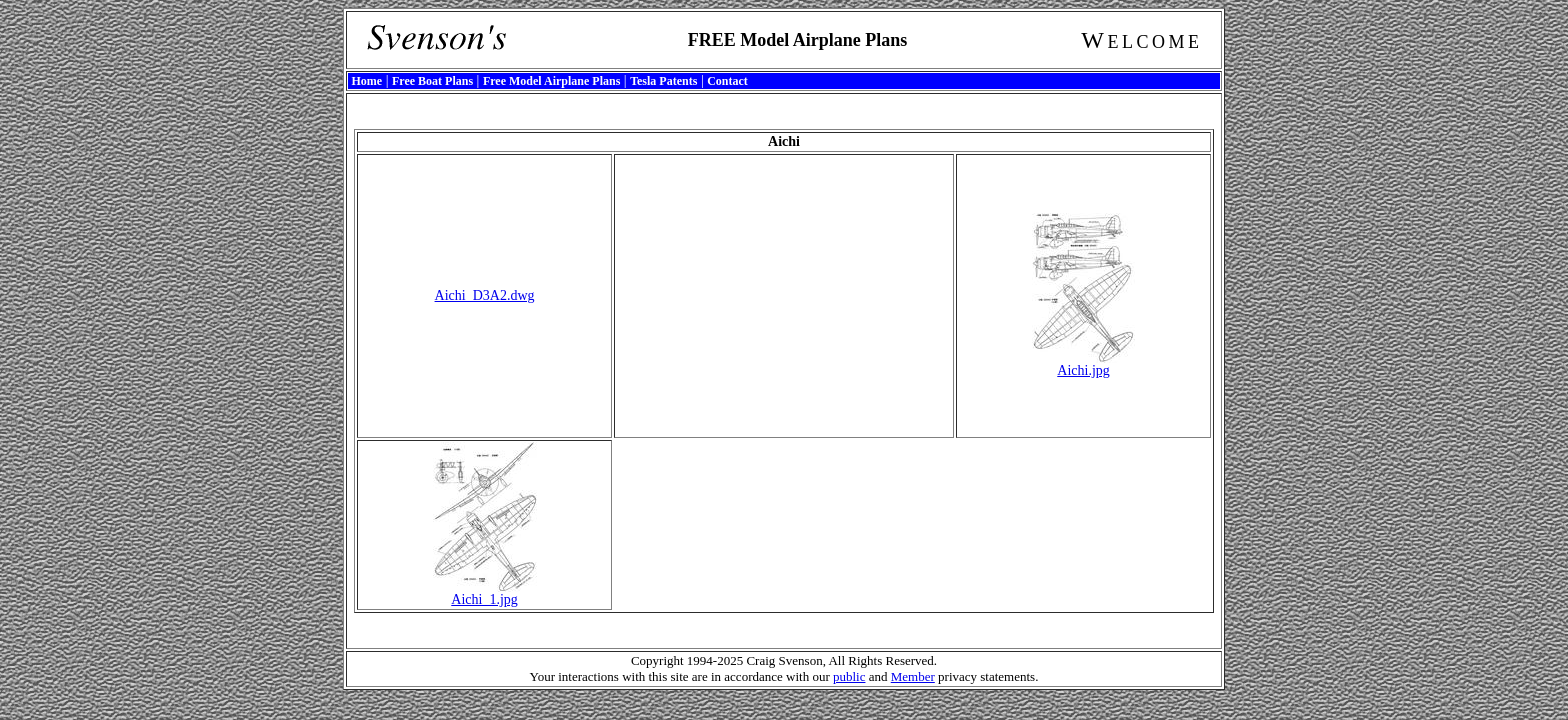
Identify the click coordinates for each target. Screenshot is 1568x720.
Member (913, 676)
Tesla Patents (663, 81)
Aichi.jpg (1083, 364)
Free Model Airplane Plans (551, 81)
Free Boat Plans (432, 81)
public (849, 676)
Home (367, 81)
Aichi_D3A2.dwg (485, 295)
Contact (727, 81)
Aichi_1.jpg (485, 593)
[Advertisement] (784, 296)
